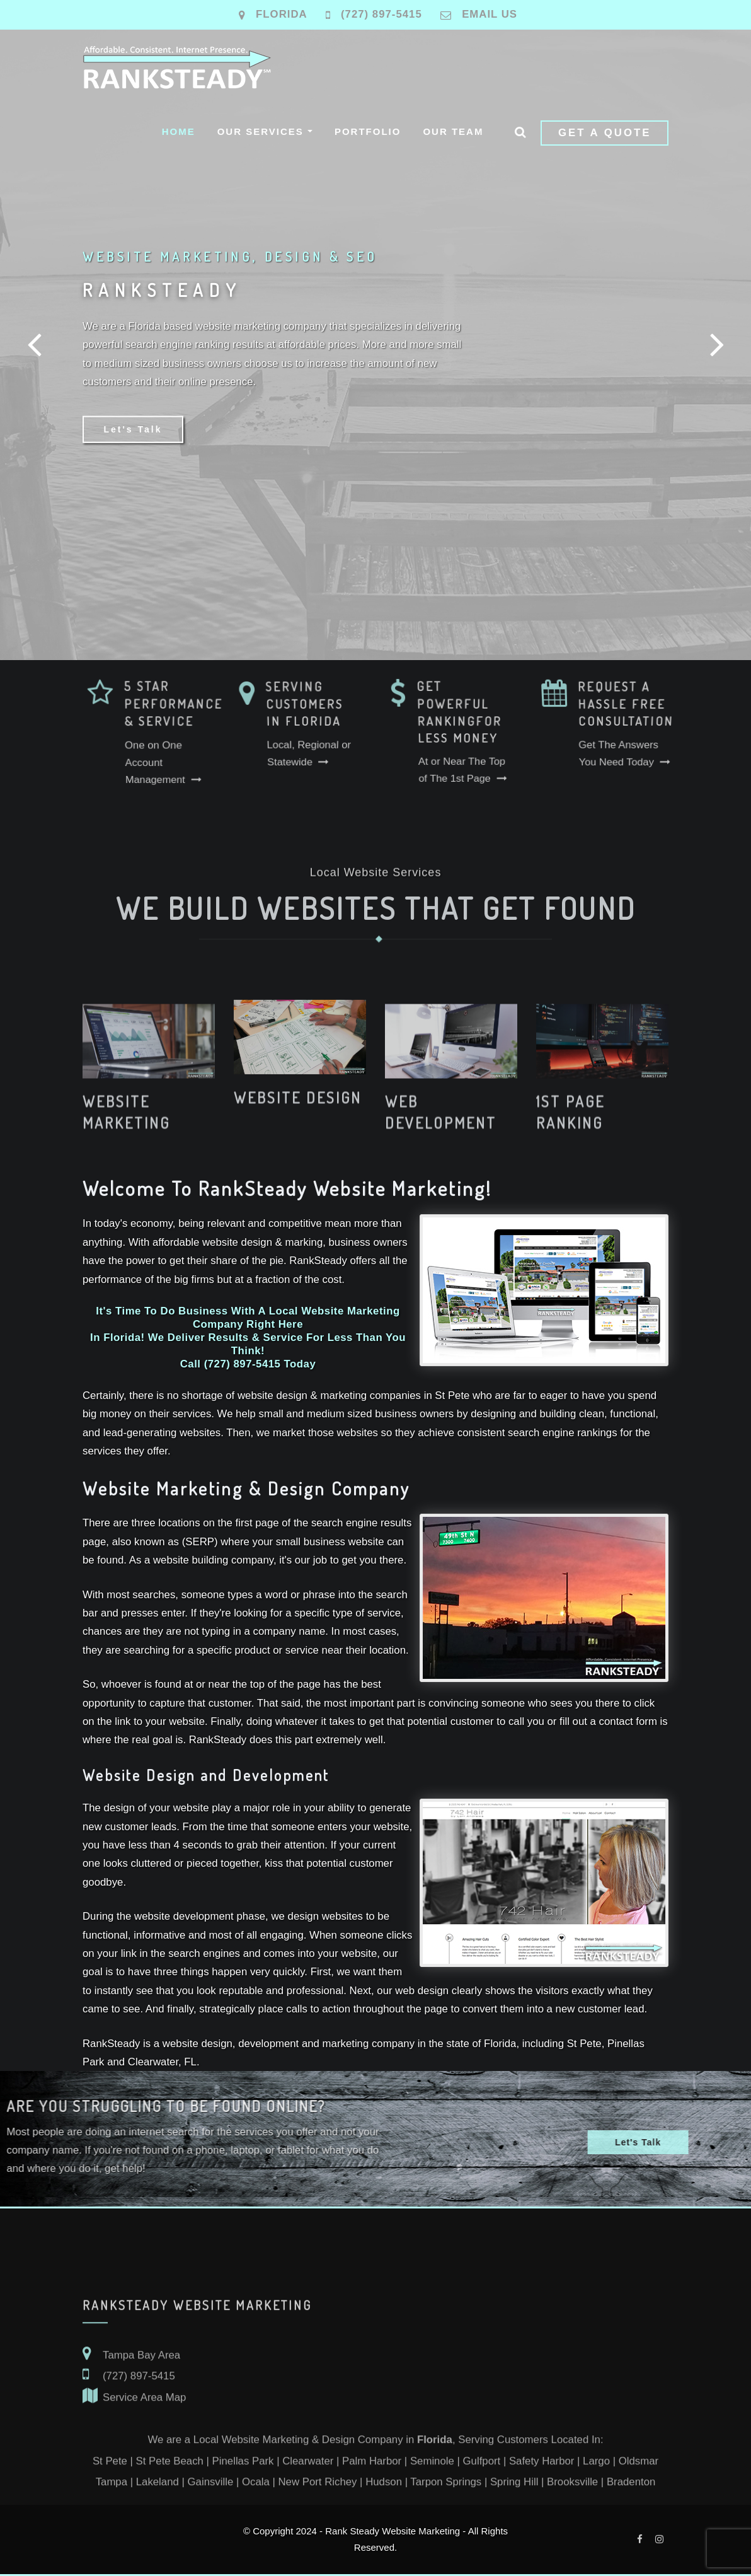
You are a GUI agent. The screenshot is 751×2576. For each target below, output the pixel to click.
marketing (343, 1395)
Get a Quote (604, 133)
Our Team (453, 131)
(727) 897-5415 (381, 14)
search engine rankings (562, 1433)
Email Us (489, 14)
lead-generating (140, 1433)
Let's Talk (133, 433)
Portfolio (368, 131)
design (303, 1916)
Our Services (264, 131)
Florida (281, 14)
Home (178, 131)
